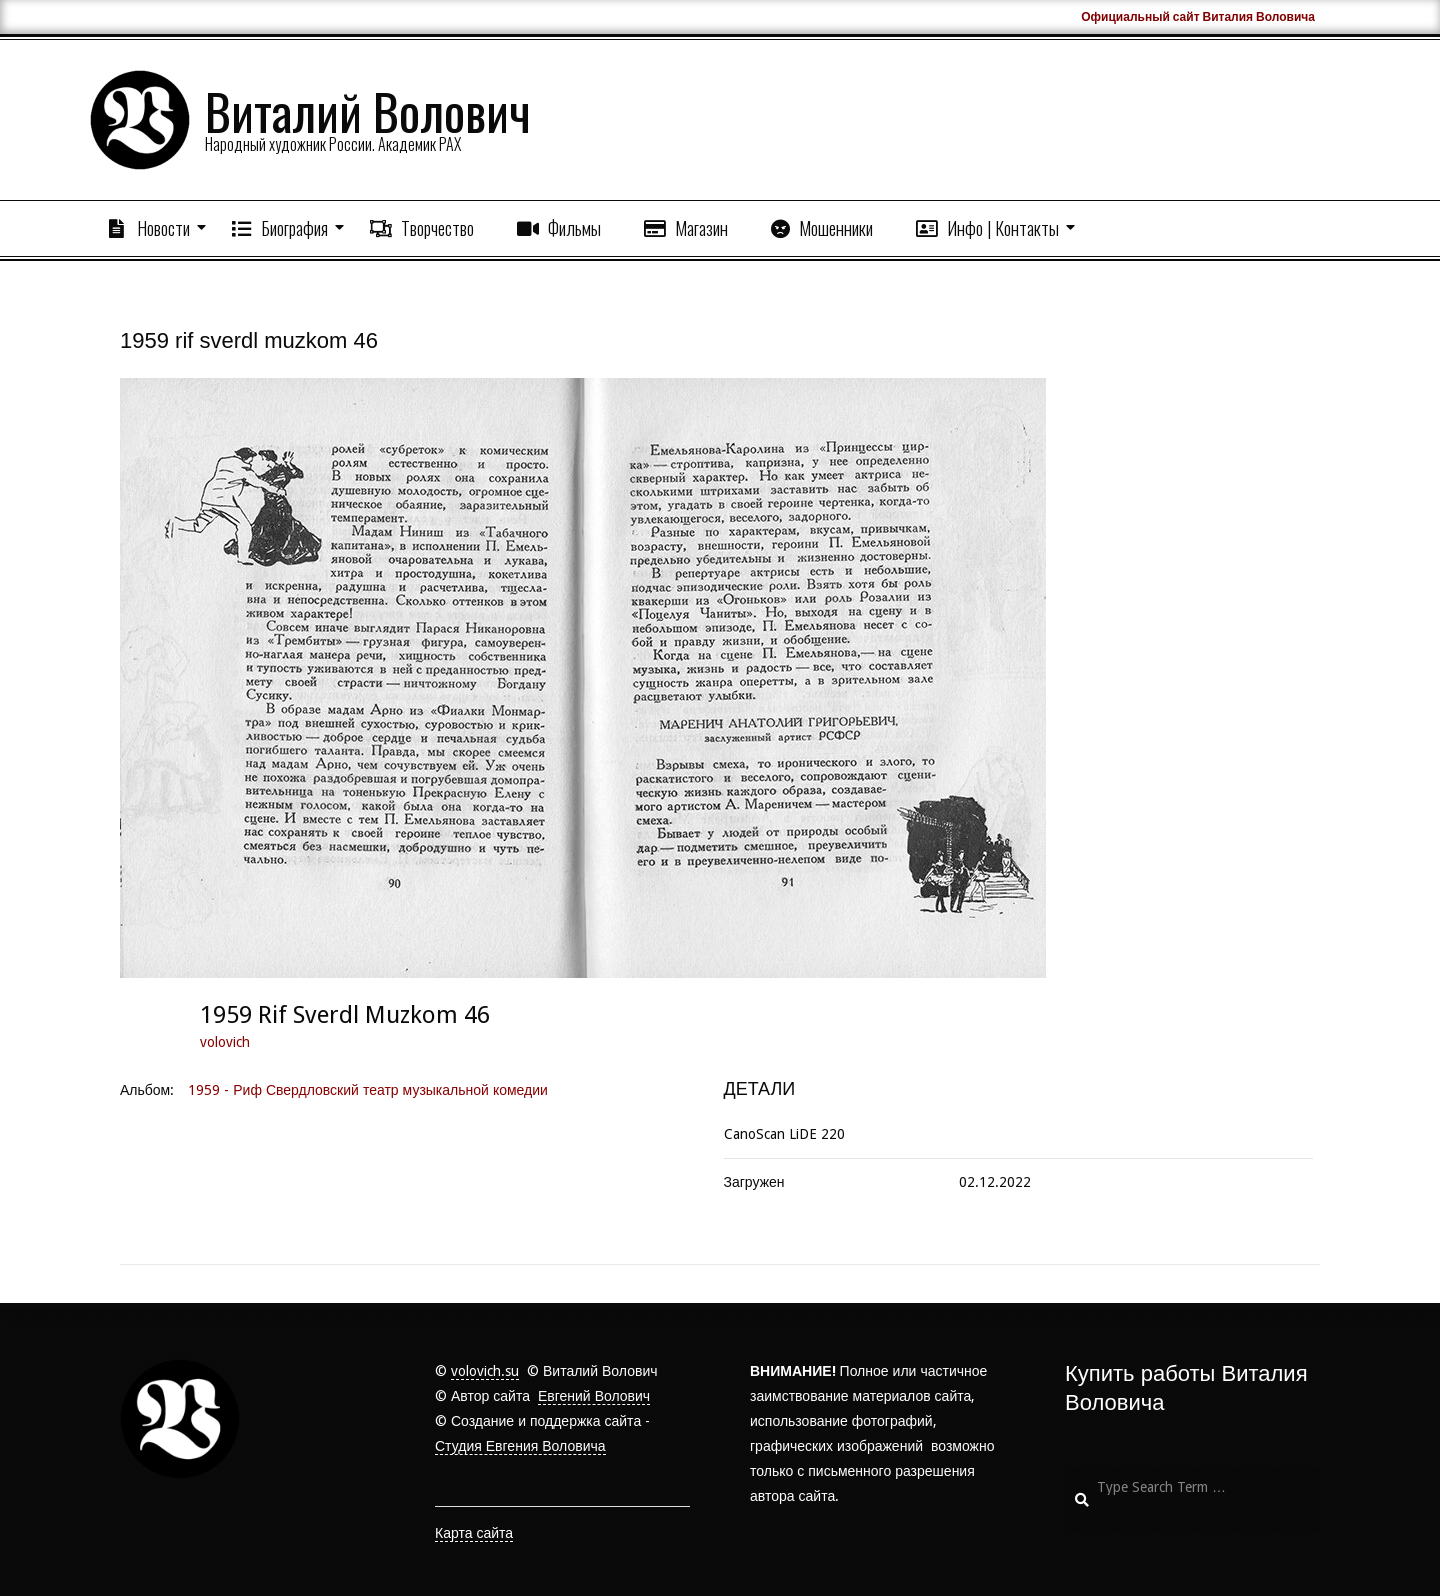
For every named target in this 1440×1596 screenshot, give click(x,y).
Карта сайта (474, 1533)
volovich (225, 1042)
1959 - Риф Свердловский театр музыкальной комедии (368, 1090)
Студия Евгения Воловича (520, 1446)
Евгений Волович (594, 1396)
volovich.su (485, 1371)
